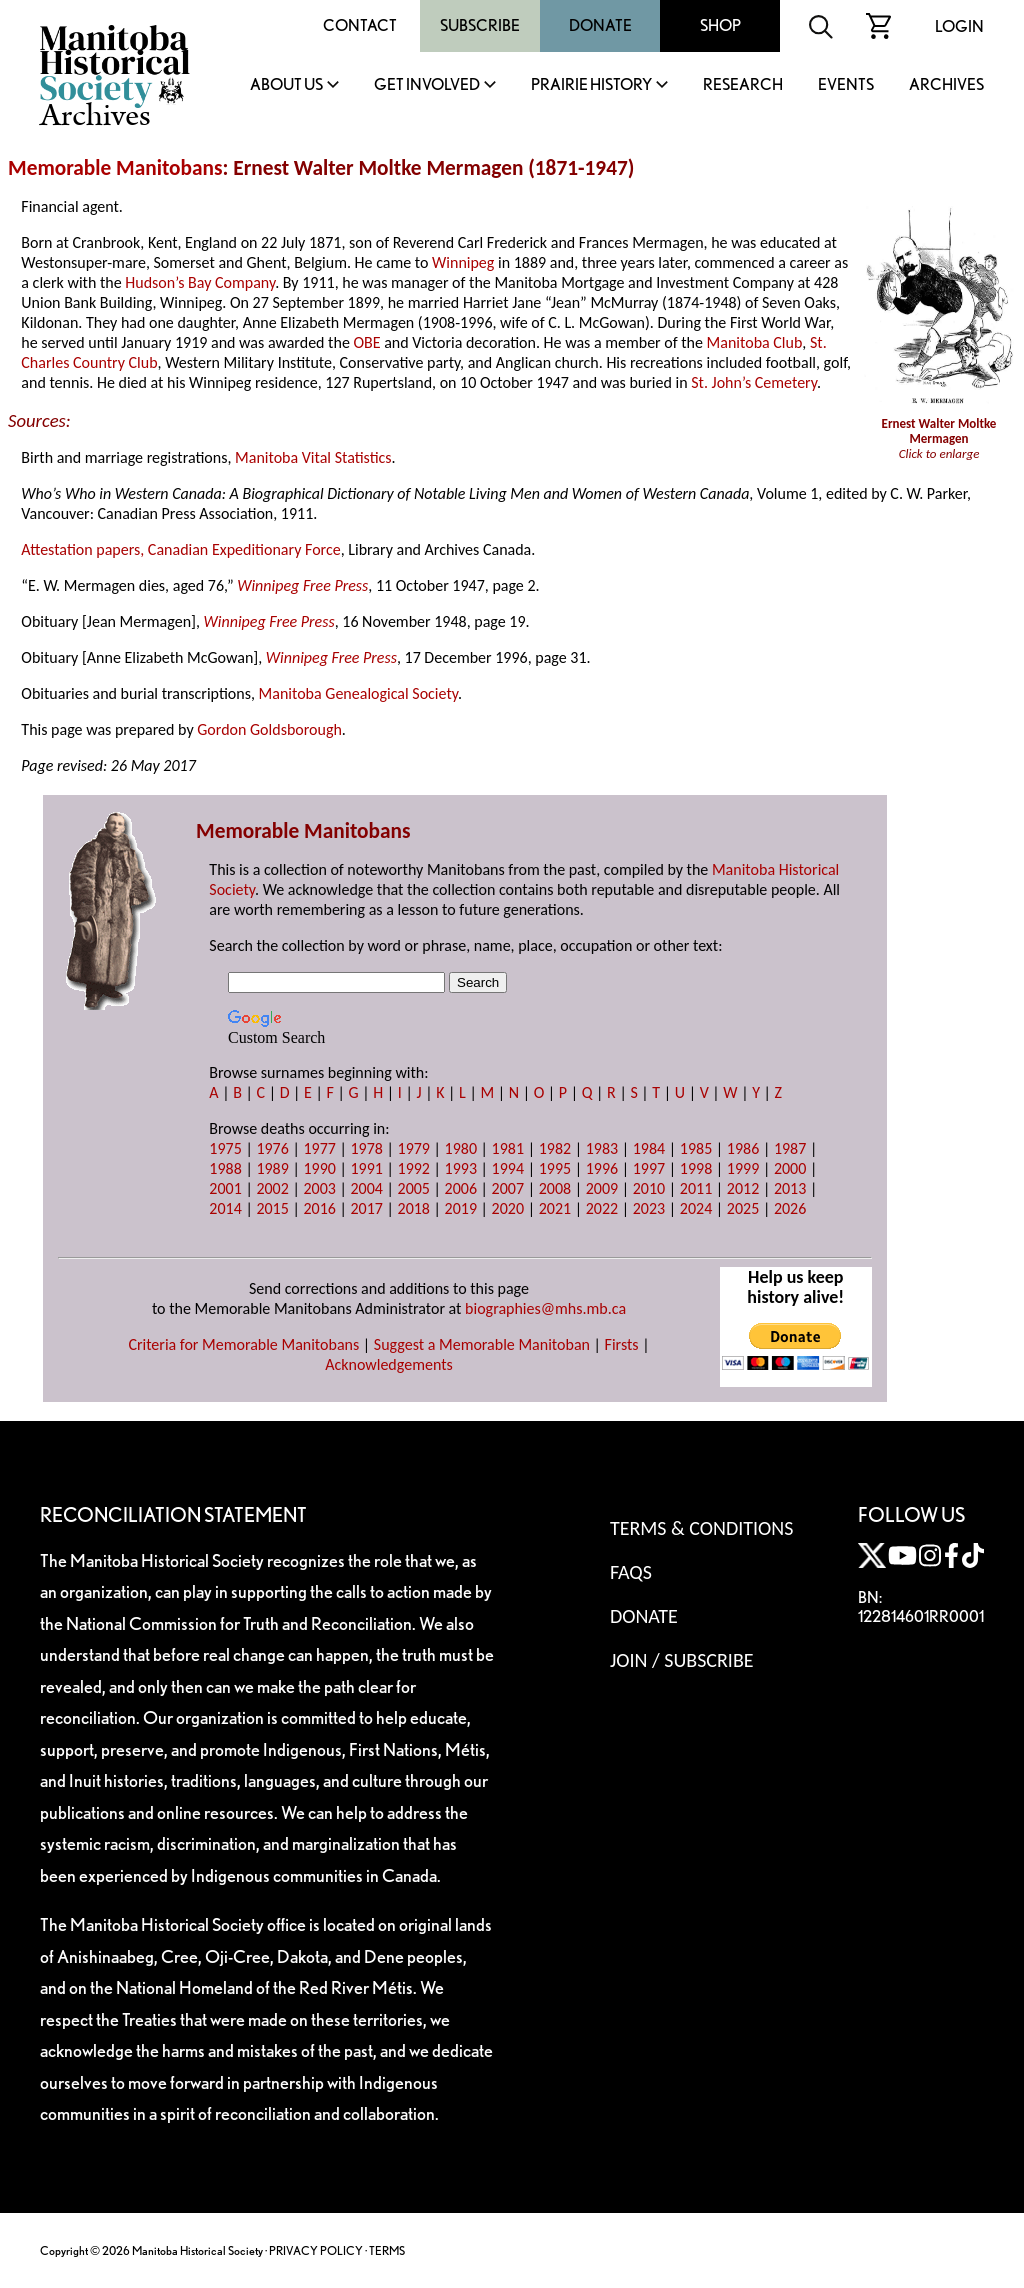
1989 (272, 1168)
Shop (720, 25)
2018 (414, 1208)
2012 (743, 1188)
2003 (319, 1188)
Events (846, 85)
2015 (272, 1208)
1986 (743, 1148)
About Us (286, 85)
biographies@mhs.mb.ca (545, 1308)
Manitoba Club (755, 342)
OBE (366, 342)
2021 (555, 1208)
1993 (461, 1168)
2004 (366, 1188)
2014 (225, 1208)
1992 (414, 1168)
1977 (319, 1148)
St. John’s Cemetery (754, 382)
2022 (602, 1208)
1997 (649, 1168)
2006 (461, 1188)
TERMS (387, 2250)
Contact (360, 25)
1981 (508, 1148)
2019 (461, 1208)
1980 (461, 1148)
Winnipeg (463, 262)
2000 (790, 1168)
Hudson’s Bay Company (200, 282)
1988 (225, 1168)
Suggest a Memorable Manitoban (482, 1344)
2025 (743, 1208)
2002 (272, 1188)
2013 (790, 1188)
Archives (946, 85)
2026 (790, 1208)
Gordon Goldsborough (269, 729)
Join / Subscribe (682, 1660)
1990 (319, 1168)
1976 (272, 1148)
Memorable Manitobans (115, 168)
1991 (366, 1168)
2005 (414, 1188)
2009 (602, 1188)
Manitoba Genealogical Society (358, 693)
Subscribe (480, 25)
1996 (602, 1168)
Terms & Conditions (701, 1528)
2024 (696, 1208)
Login (959, 26)
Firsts (622, 1344)
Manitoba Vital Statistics (313, 457)
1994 (508, 1168)
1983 (602, 1148)
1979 (414, 1148)
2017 (366, 1208)
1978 (366, 1148)
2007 (508, 1188)
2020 (508, 1208)
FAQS (631, 1572)
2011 (696, 1188)
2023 (649, 1208)
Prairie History (591, 85)
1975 (225, 1148)
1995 (555, 1168)
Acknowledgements (389, 1364)
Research (743, 85)
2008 (555, 1188)
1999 (743, 1168)
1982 (555, 1148)
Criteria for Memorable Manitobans (243, 1344)
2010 (649, 1188)
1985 (696, 1148)
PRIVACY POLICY (316, 2250)
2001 (225, 1188)
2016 (319, 1208)
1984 (649, 1148)
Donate (600, 25)
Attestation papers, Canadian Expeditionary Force (180, 549)
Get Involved (427, 85)
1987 (790, 1148)
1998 (696, 1168)
